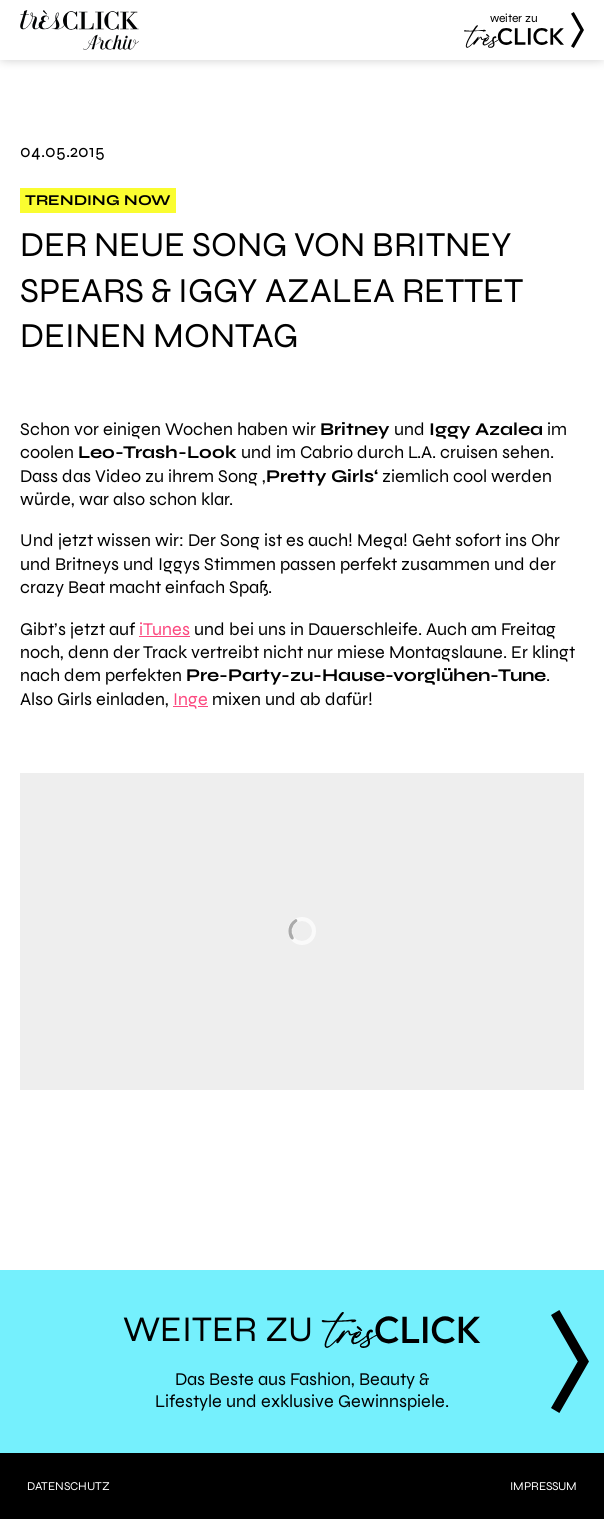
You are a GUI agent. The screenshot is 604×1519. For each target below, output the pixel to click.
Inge (190, 699)
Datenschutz (68, 1486)
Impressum (543, 1486)
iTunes (164, 629)
